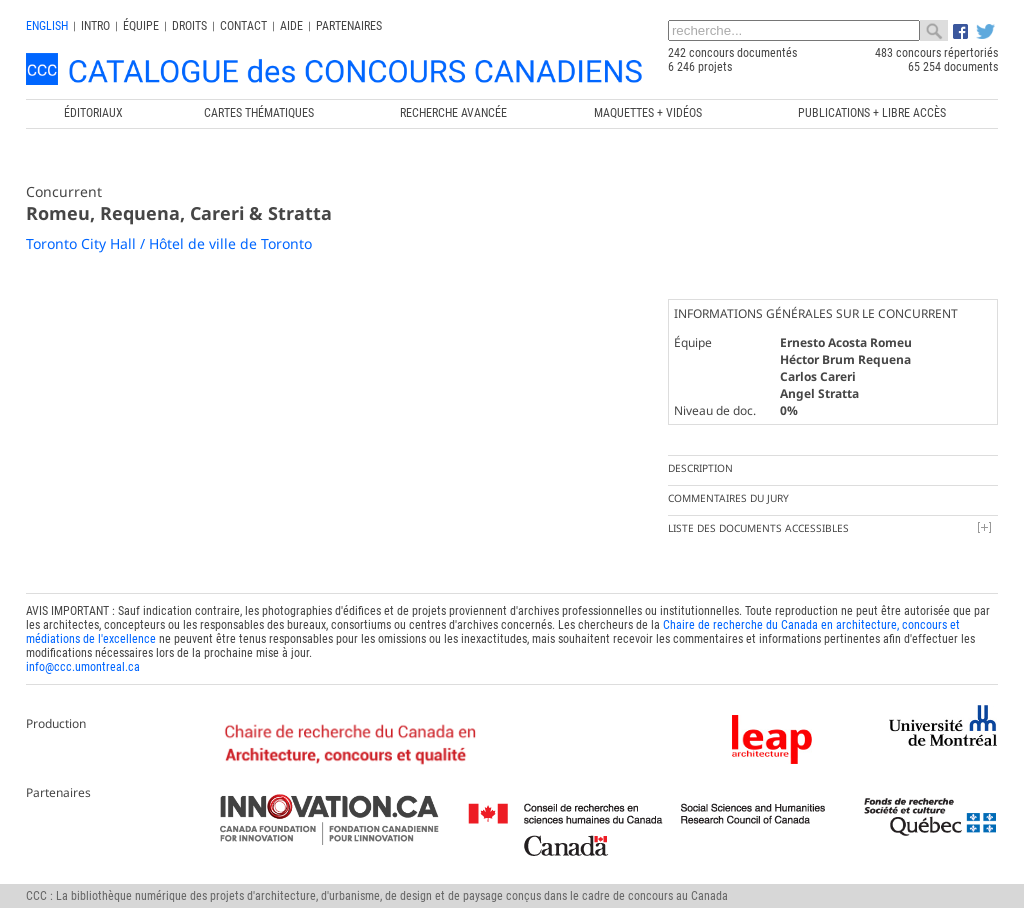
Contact (243, 26)
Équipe (141, 26)
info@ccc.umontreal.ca (83, 667)
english (47, 26)
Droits (189, 26)
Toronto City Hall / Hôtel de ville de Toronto (169, 243)
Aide (291, 26)
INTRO (95, 26)
